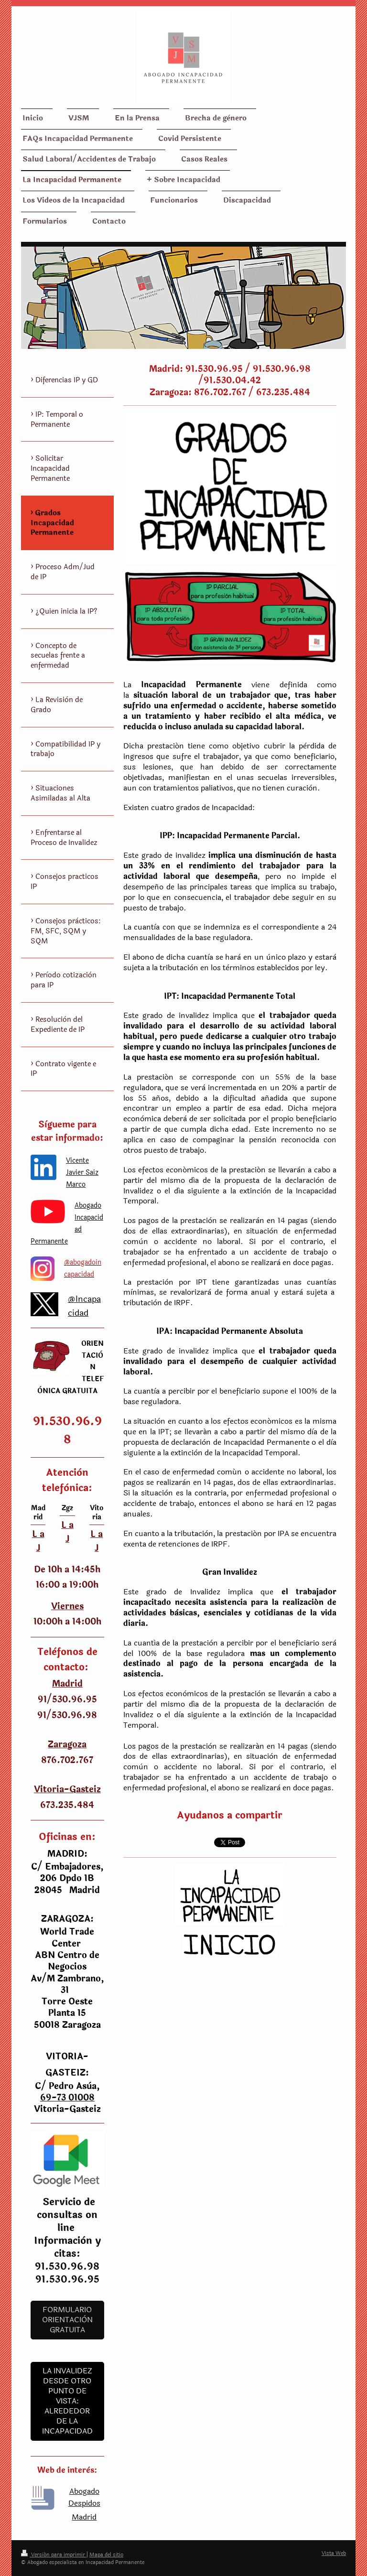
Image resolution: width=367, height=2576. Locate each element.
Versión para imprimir (53, 2555)
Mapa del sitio (106, 2555)
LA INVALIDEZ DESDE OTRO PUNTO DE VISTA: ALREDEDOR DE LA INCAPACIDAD (67, 2401)
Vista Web (334, 2553)
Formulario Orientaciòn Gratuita (67, 2320)
